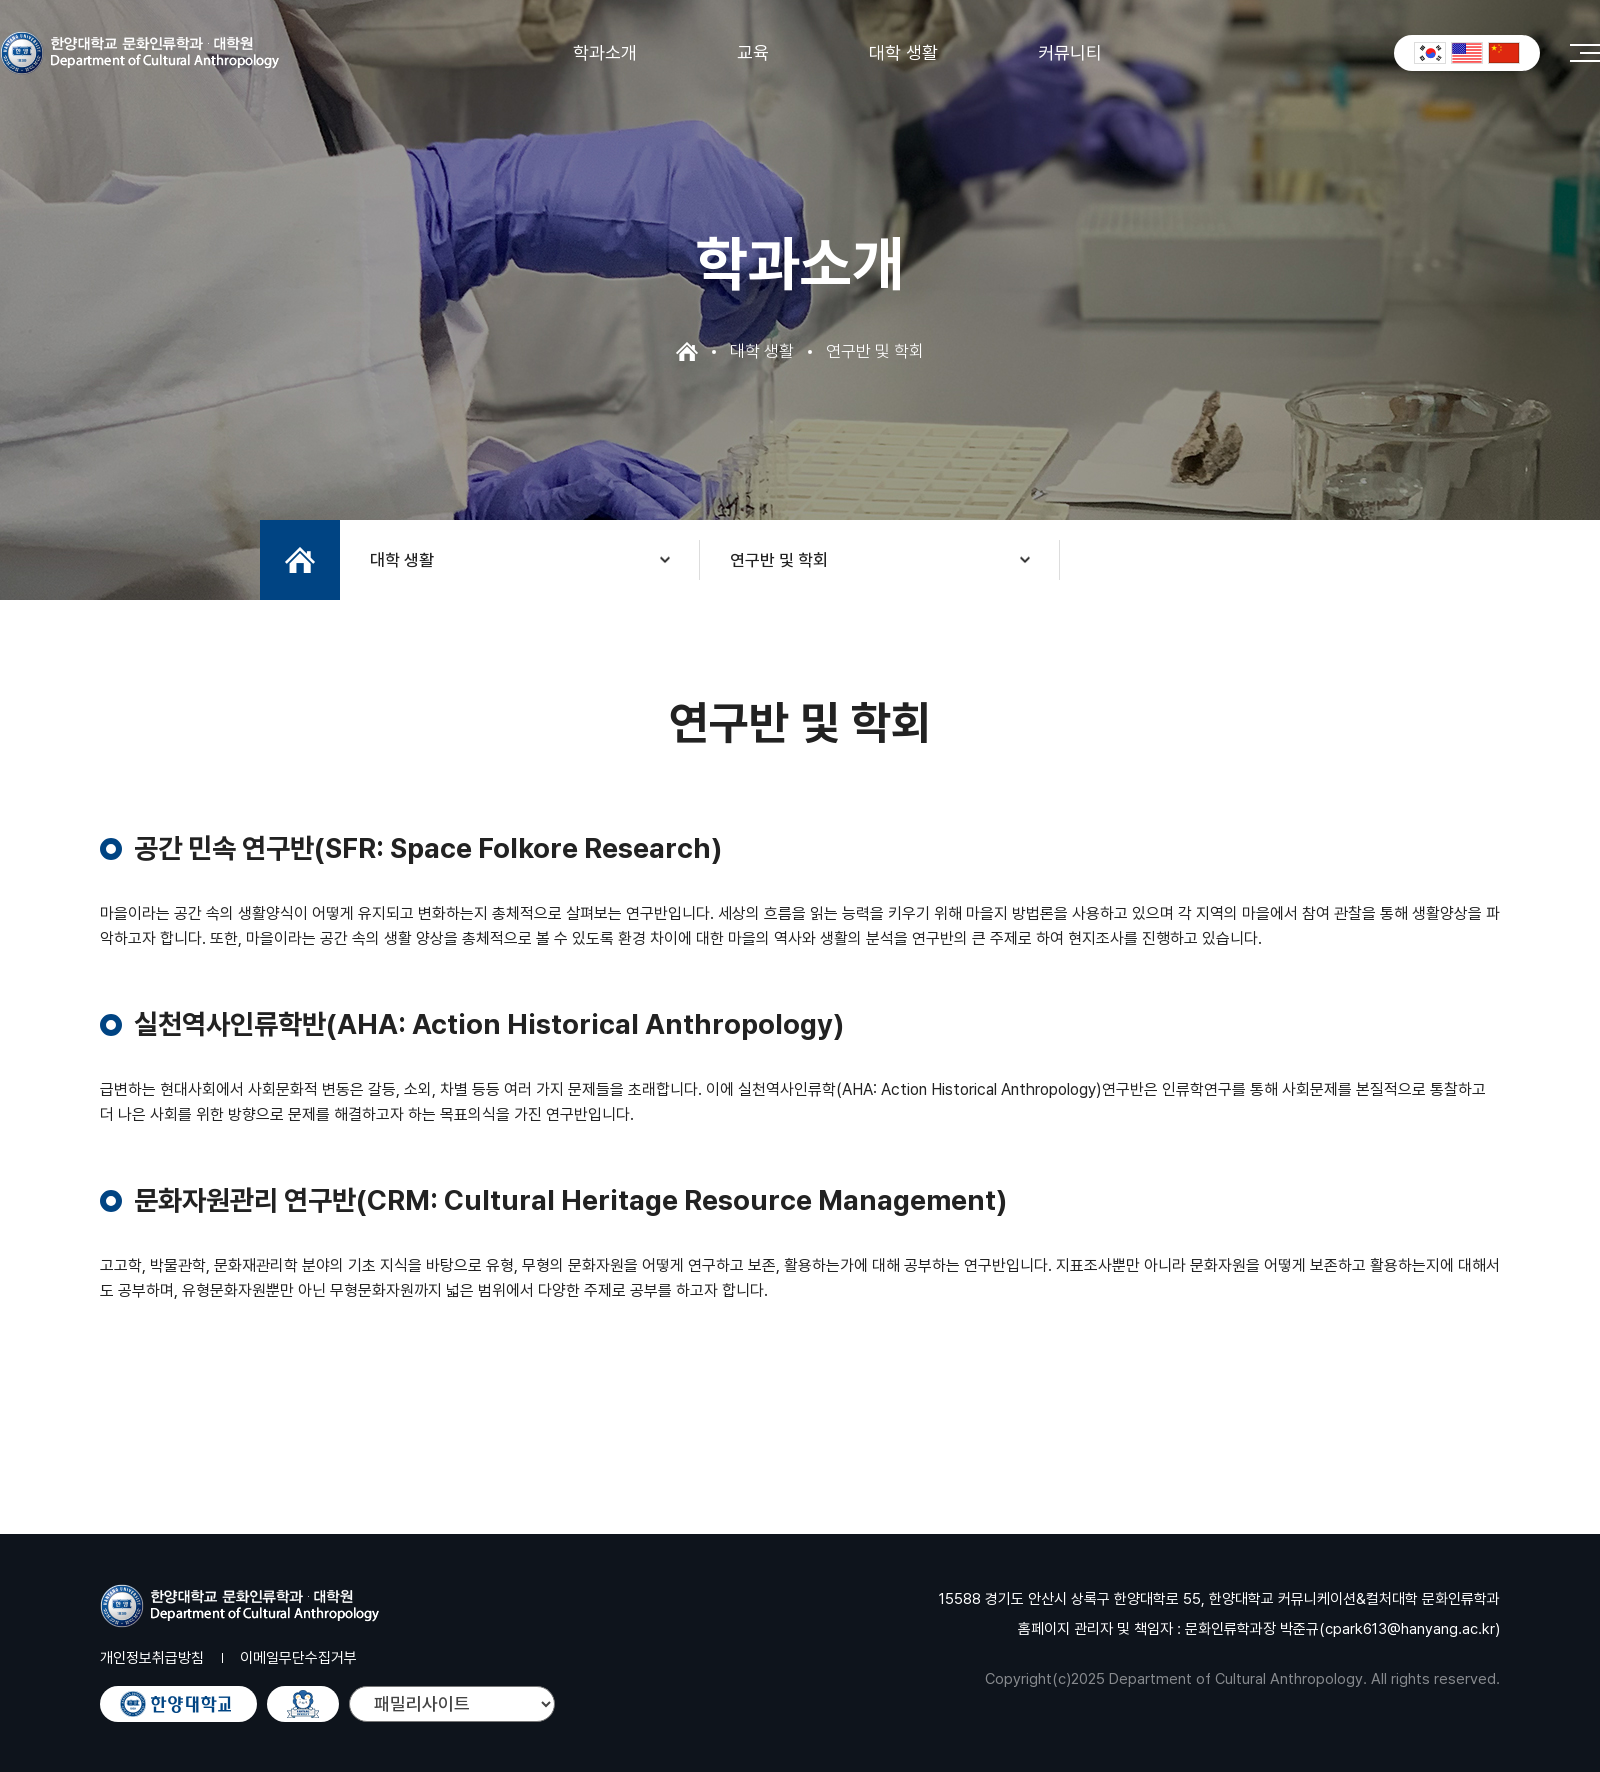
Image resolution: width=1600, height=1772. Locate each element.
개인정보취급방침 (152, 1658)
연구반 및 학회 (779, 560)
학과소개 (605, 52)
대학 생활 (903, 52)
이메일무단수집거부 (298, 1658)
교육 (753, 52)
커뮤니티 (1070, 52)
